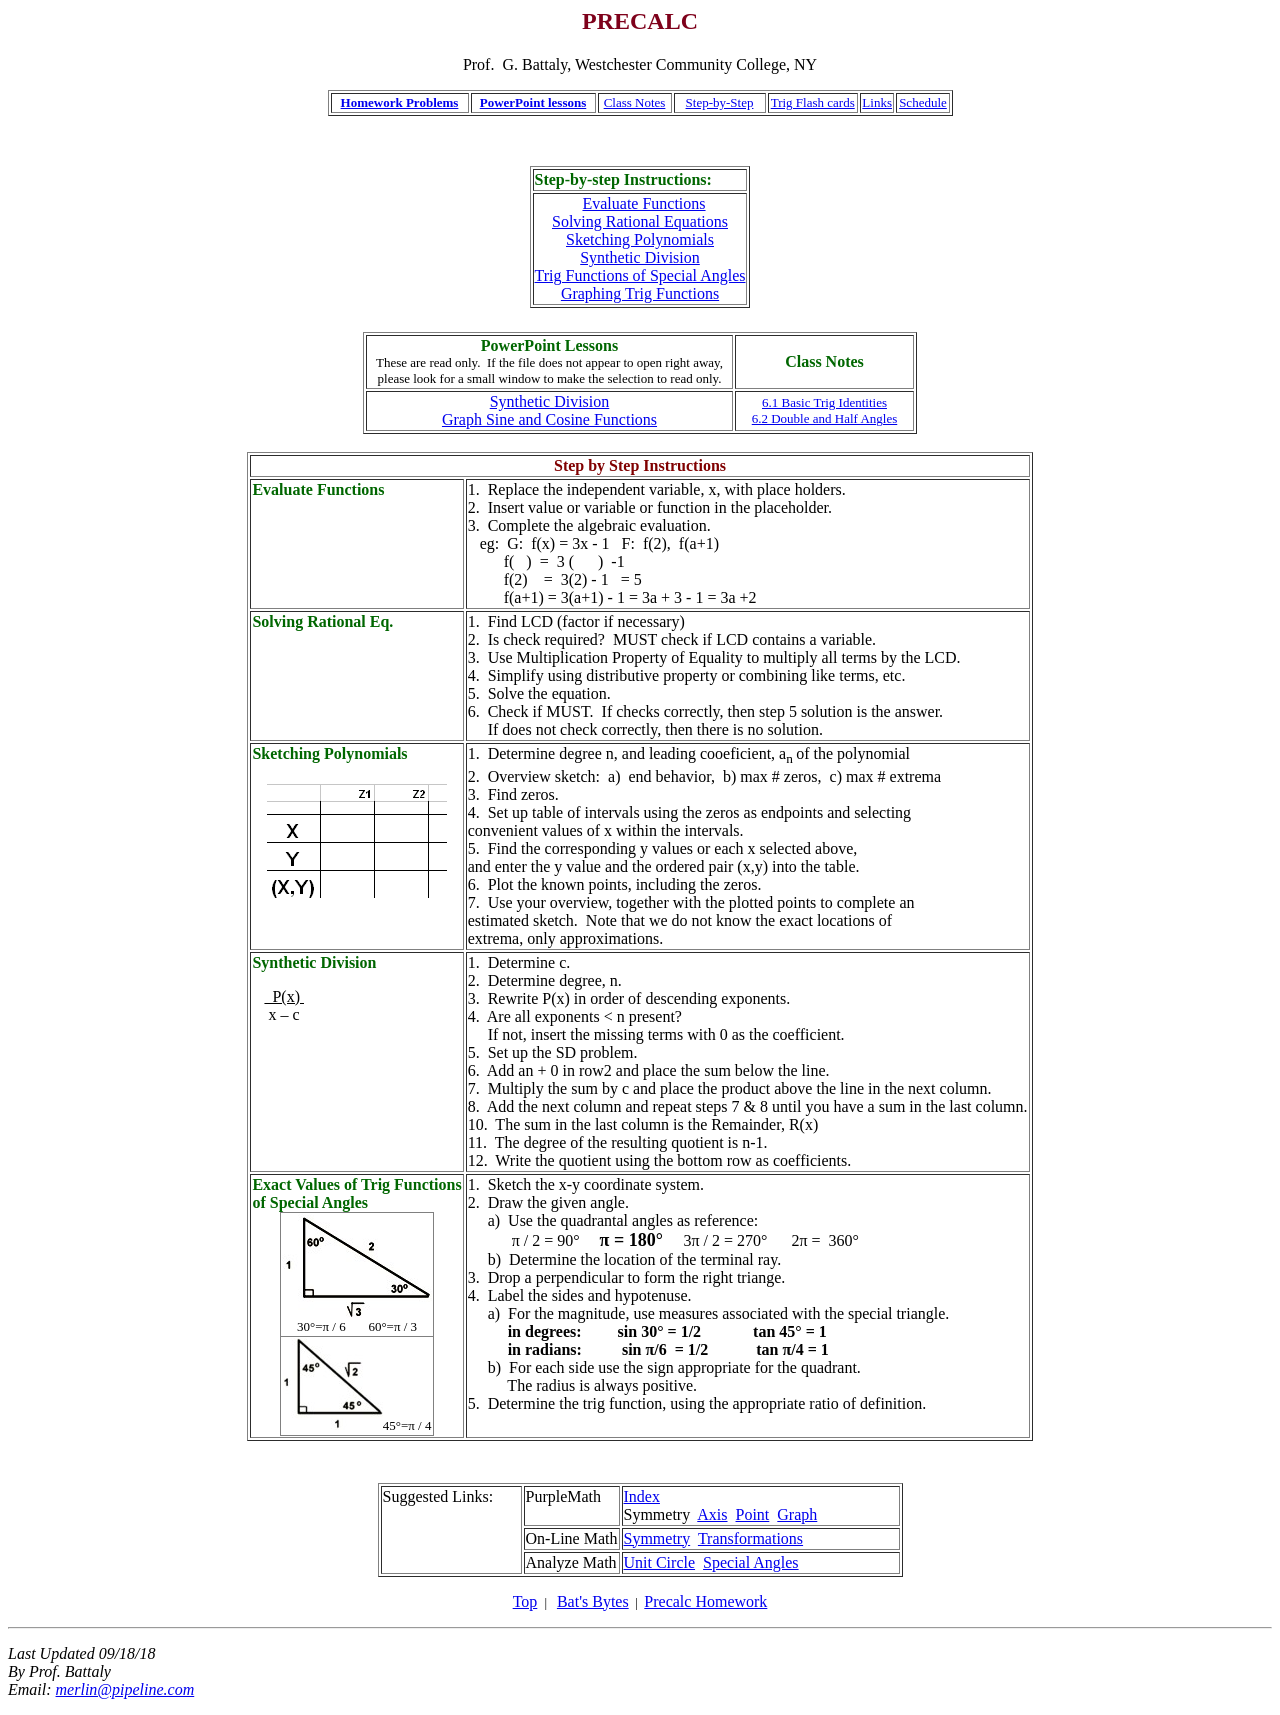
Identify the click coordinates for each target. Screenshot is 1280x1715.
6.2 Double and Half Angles (825, 418)
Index (642, 1496)
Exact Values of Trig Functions (356, 1184)
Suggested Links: (438, 1496)
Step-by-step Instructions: (623, 179)
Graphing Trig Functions (640, 293)
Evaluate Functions (643, 203)
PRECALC (640, 21)
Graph (797, 1514)
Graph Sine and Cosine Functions (549, 419)
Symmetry (657, 1538)
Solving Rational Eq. (322, 621)
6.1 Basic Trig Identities (824, 402)
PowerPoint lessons (533, 102)
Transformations (750, 1538)
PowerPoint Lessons (549, 345)
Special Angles (751, 1562)
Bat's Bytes (593, 1601)
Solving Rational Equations (640, 221)
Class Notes (635, 102)
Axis (712, 1514)
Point (753, 1514)
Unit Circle (660, 1562)
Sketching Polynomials (640, 239)
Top (525, 1601)
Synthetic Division (640, 257)
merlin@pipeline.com (125, 1689)
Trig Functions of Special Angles (640, 275)
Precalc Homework (705, 1601)
